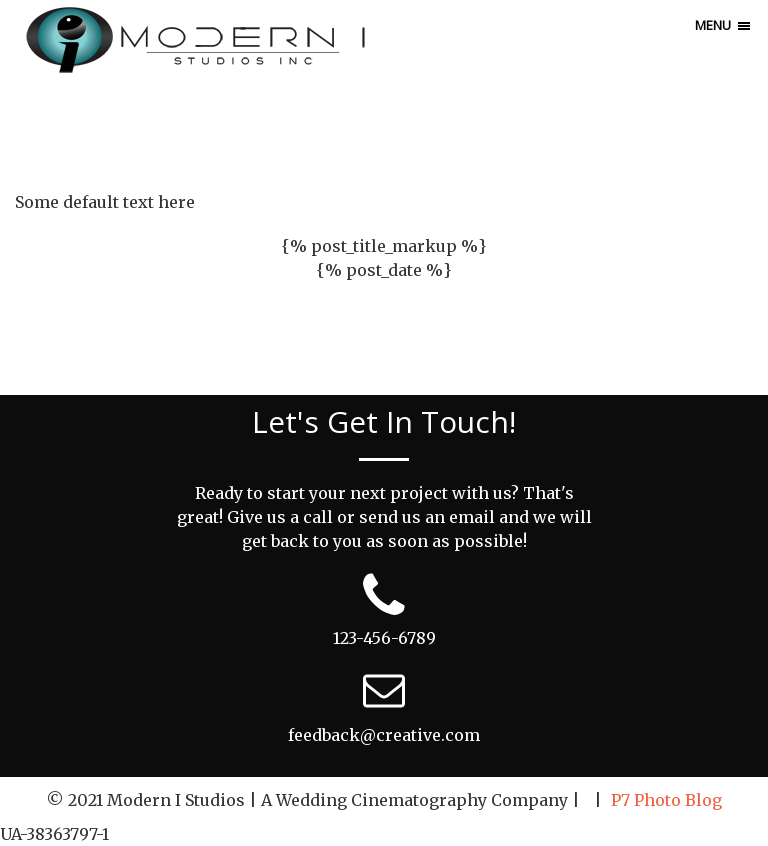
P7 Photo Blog (666, 800)
